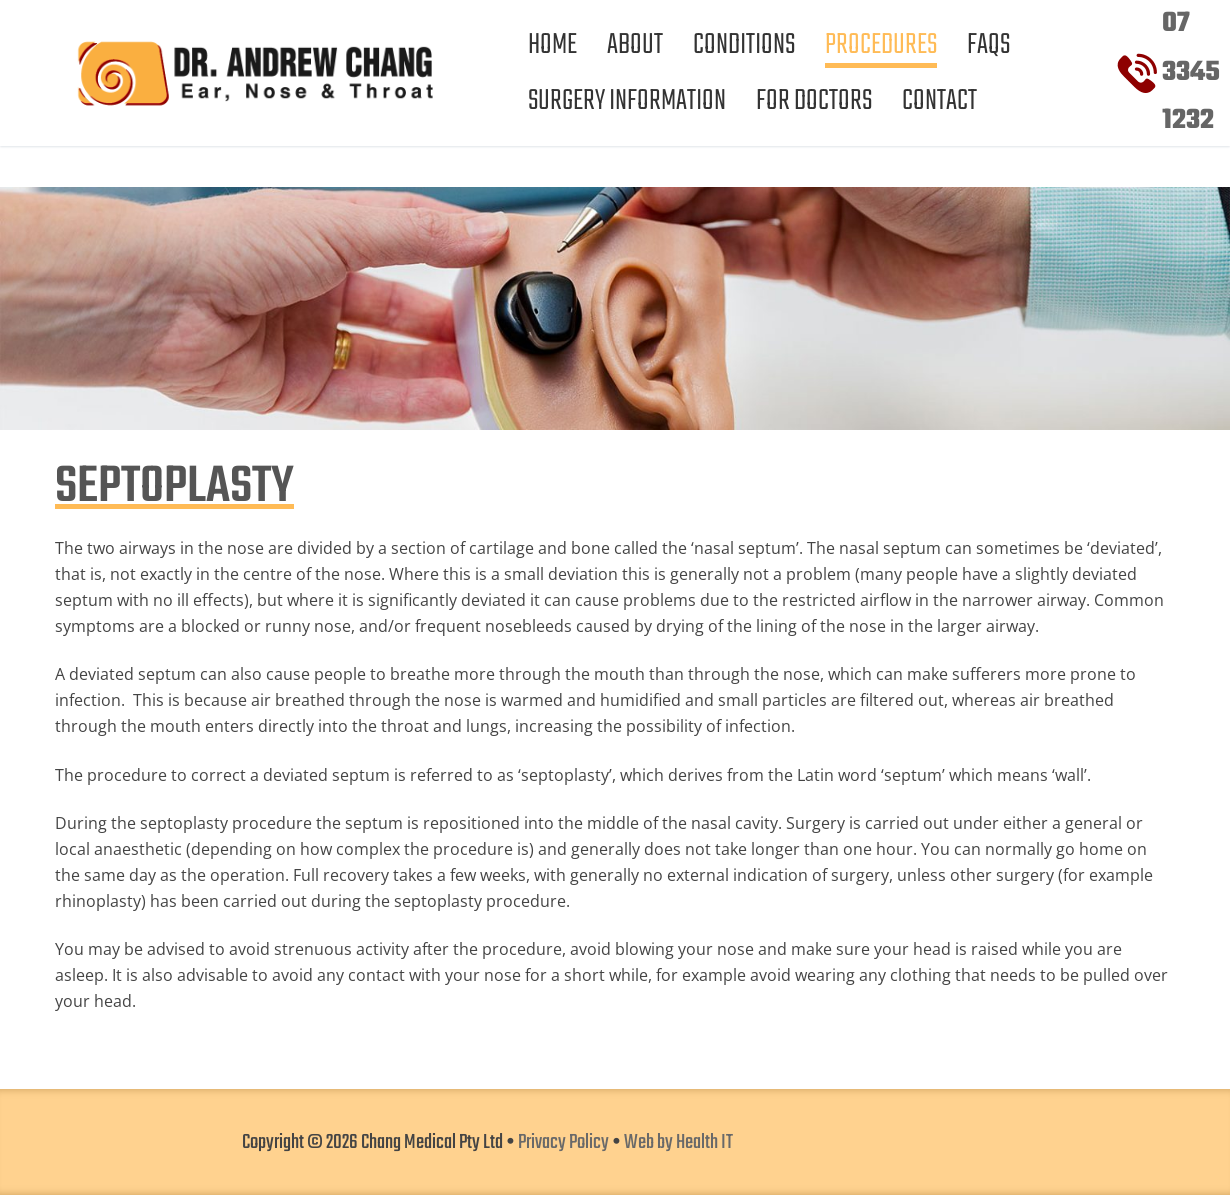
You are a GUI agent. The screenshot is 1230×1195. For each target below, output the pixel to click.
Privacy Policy (563, 1143)
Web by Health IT (678, 1143)
